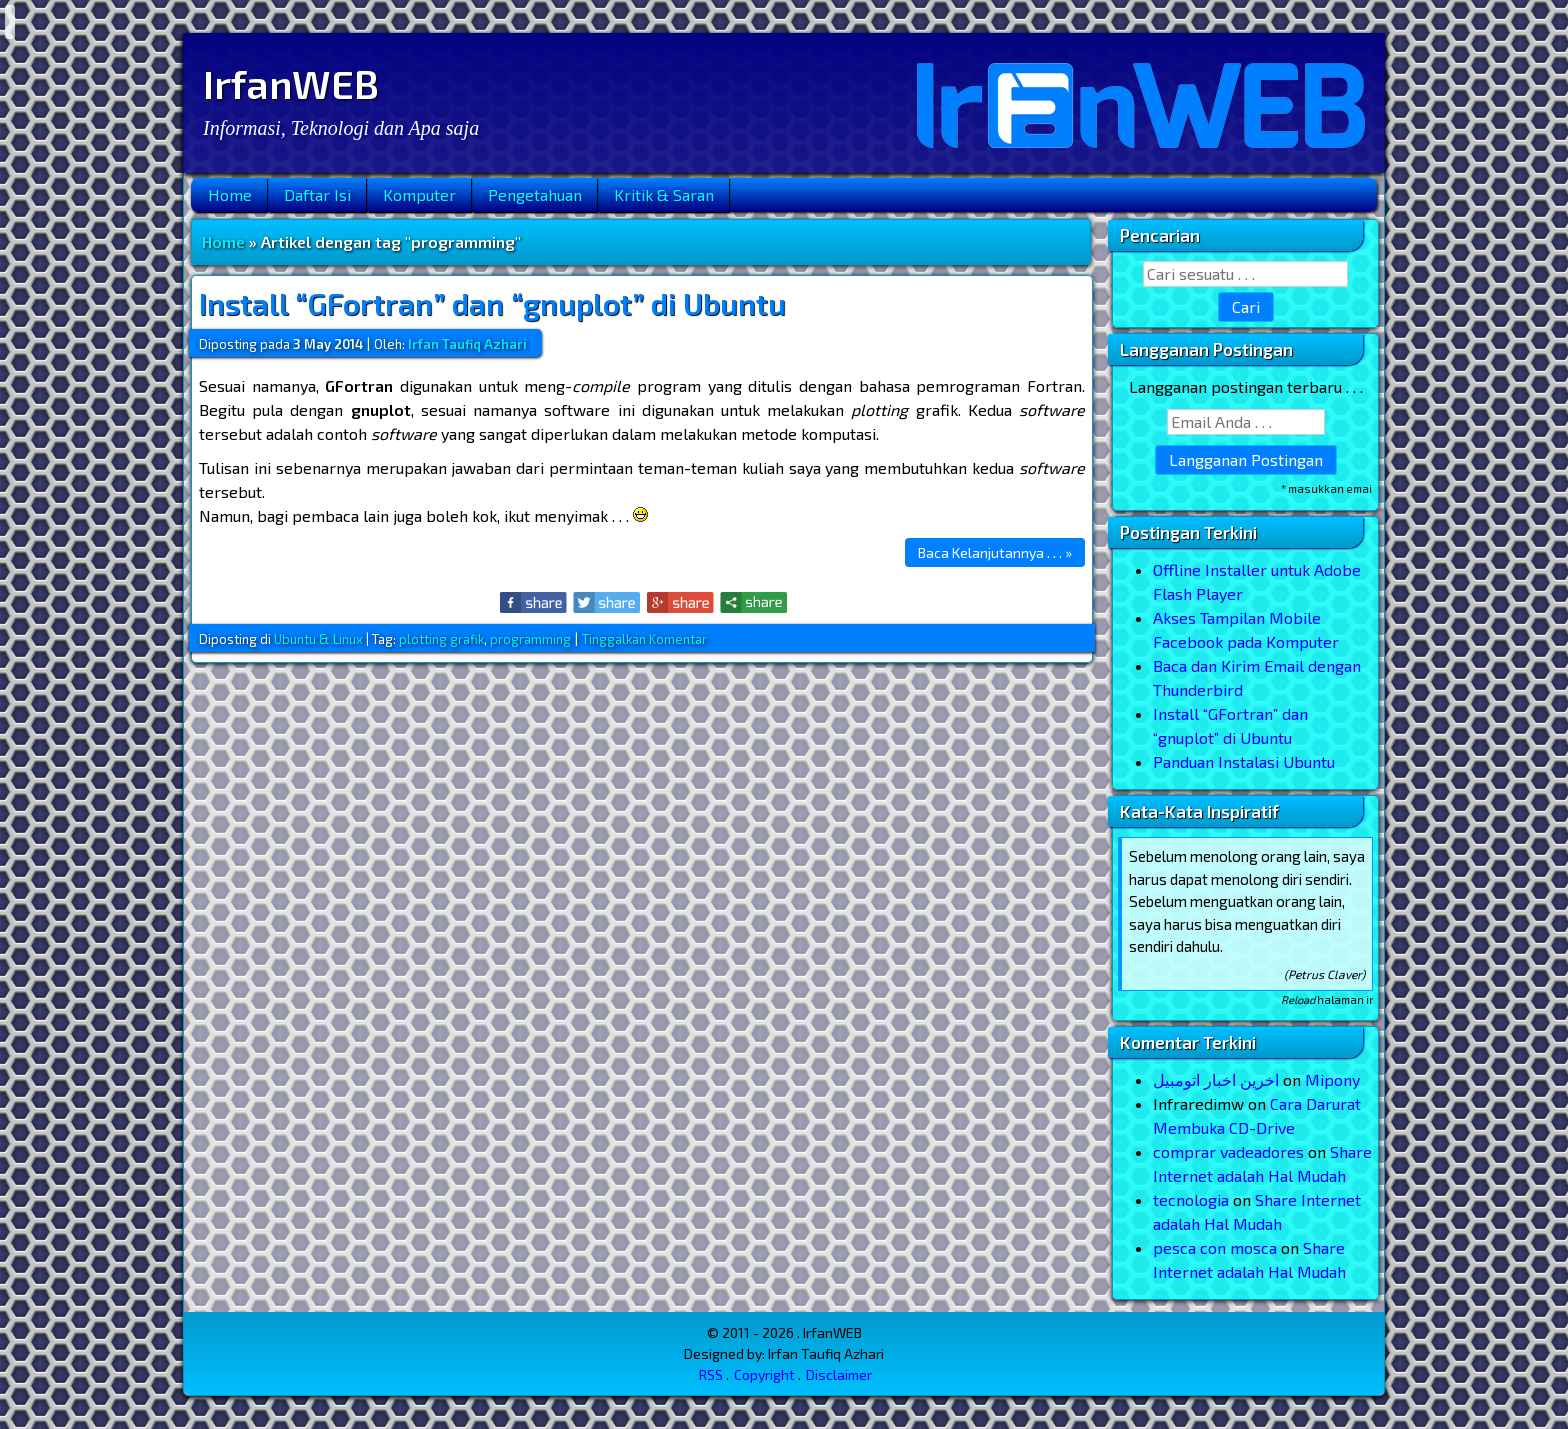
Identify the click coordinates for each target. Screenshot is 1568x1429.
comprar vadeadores (1228, 1151)
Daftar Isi (317, 194)
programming (530, 639)
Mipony (1332, 1079)
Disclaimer (839, 1374)
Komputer (419, 194)
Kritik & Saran (664, 194)
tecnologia (1191, 1199)
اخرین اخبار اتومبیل (1216, 1079)
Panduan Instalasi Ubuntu (1244, 761)
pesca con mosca (1215, 1247)
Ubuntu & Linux (318, 639)
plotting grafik (441, 639)
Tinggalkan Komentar (644, 639)
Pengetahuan (535, 194)
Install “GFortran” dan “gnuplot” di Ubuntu (492, 303)
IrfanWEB (291, 83)
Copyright (764, 1374)
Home (230, 194)
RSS (711, 1374)
